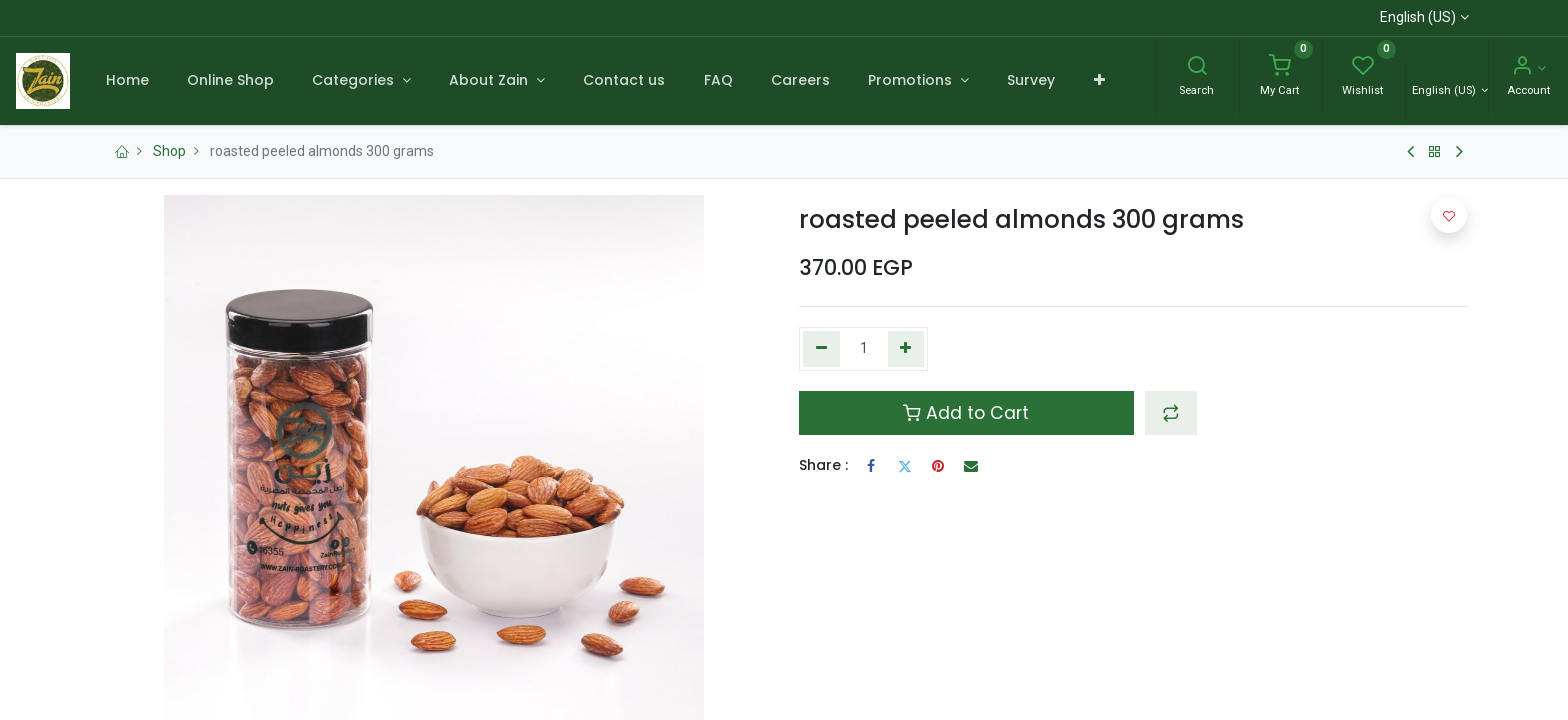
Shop (169, 151)
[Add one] (906, 349)
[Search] (1197, 68)
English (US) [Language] (1445, 90)
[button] (1098, 81)
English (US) (1418, 17)
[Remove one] (821, 349)
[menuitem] (126, 81)
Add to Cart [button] (966, 413)
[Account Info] (1528, 68)
